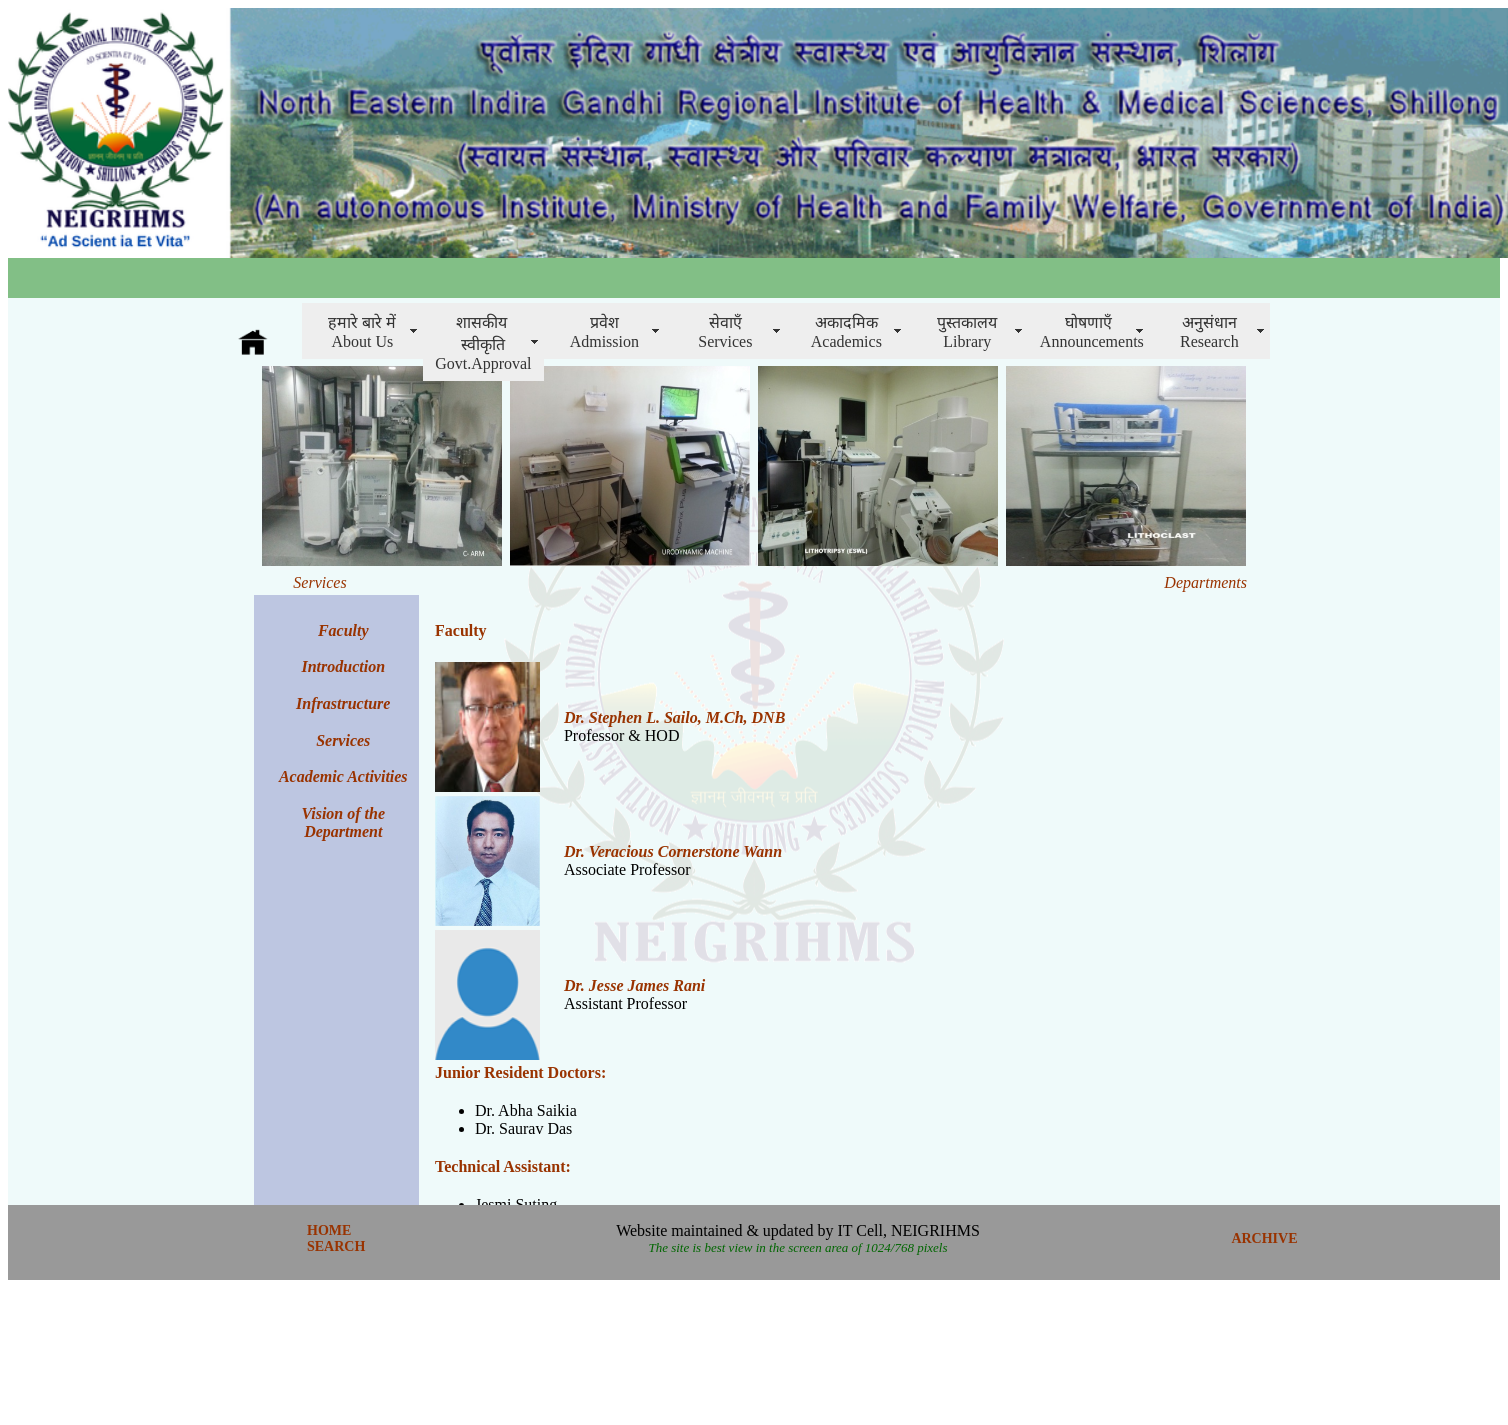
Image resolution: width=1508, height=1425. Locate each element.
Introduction (343, 666)
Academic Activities (343, 776)
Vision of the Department (343, 822)
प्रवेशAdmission (604, 332)
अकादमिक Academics (846, 332)
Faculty (461, 630)
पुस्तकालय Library (967, 332)
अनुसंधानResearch (1209, 332)
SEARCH (336, 1246)
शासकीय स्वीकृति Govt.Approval (483, 343)
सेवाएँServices (725, 332)
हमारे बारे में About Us (362, 332)
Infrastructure (343, 703)
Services (343, 740)
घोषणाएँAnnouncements (1092, 332)
